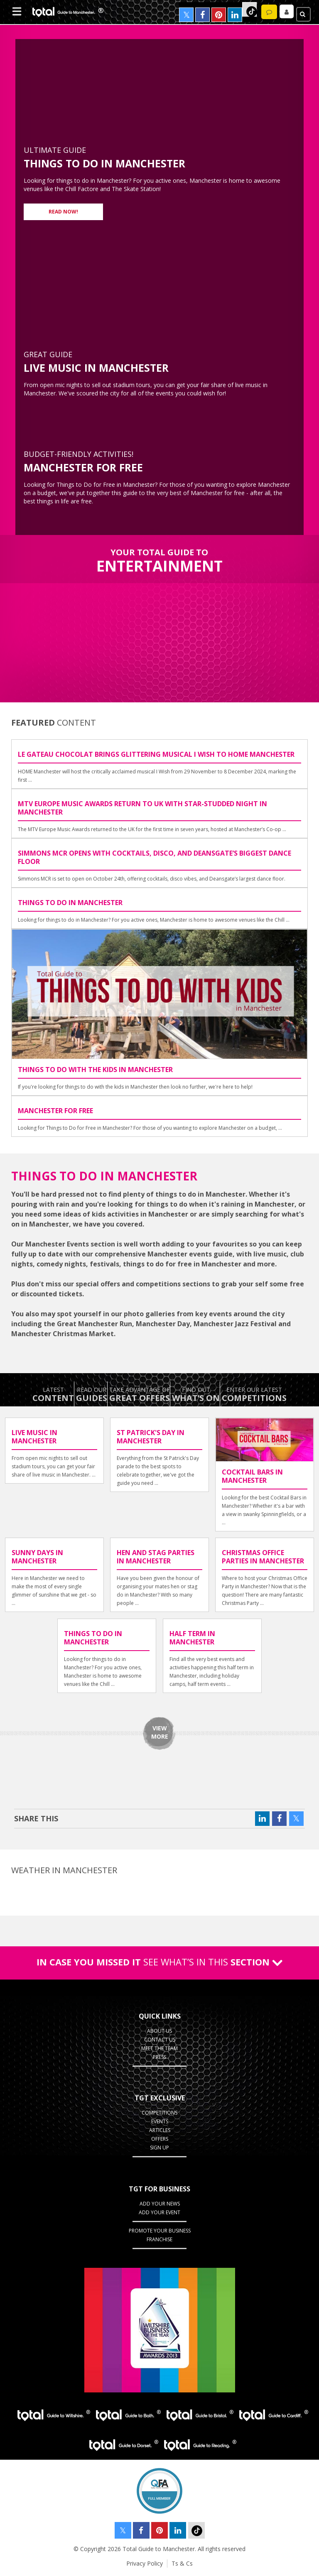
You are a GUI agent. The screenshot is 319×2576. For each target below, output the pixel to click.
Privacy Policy (144, 2563)
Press (159, 2057)
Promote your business (160, 2230)
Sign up (159, 2147)
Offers (159, 2138)
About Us (159, 2030)
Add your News (160, 2203)
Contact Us (159, 2039)
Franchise (159, 2239)
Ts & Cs (182, 2563)
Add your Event (159, 2212)
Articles (159, 2130)
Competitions (159, 2112)
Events (159, 2121)
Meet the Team (159, 2048)
